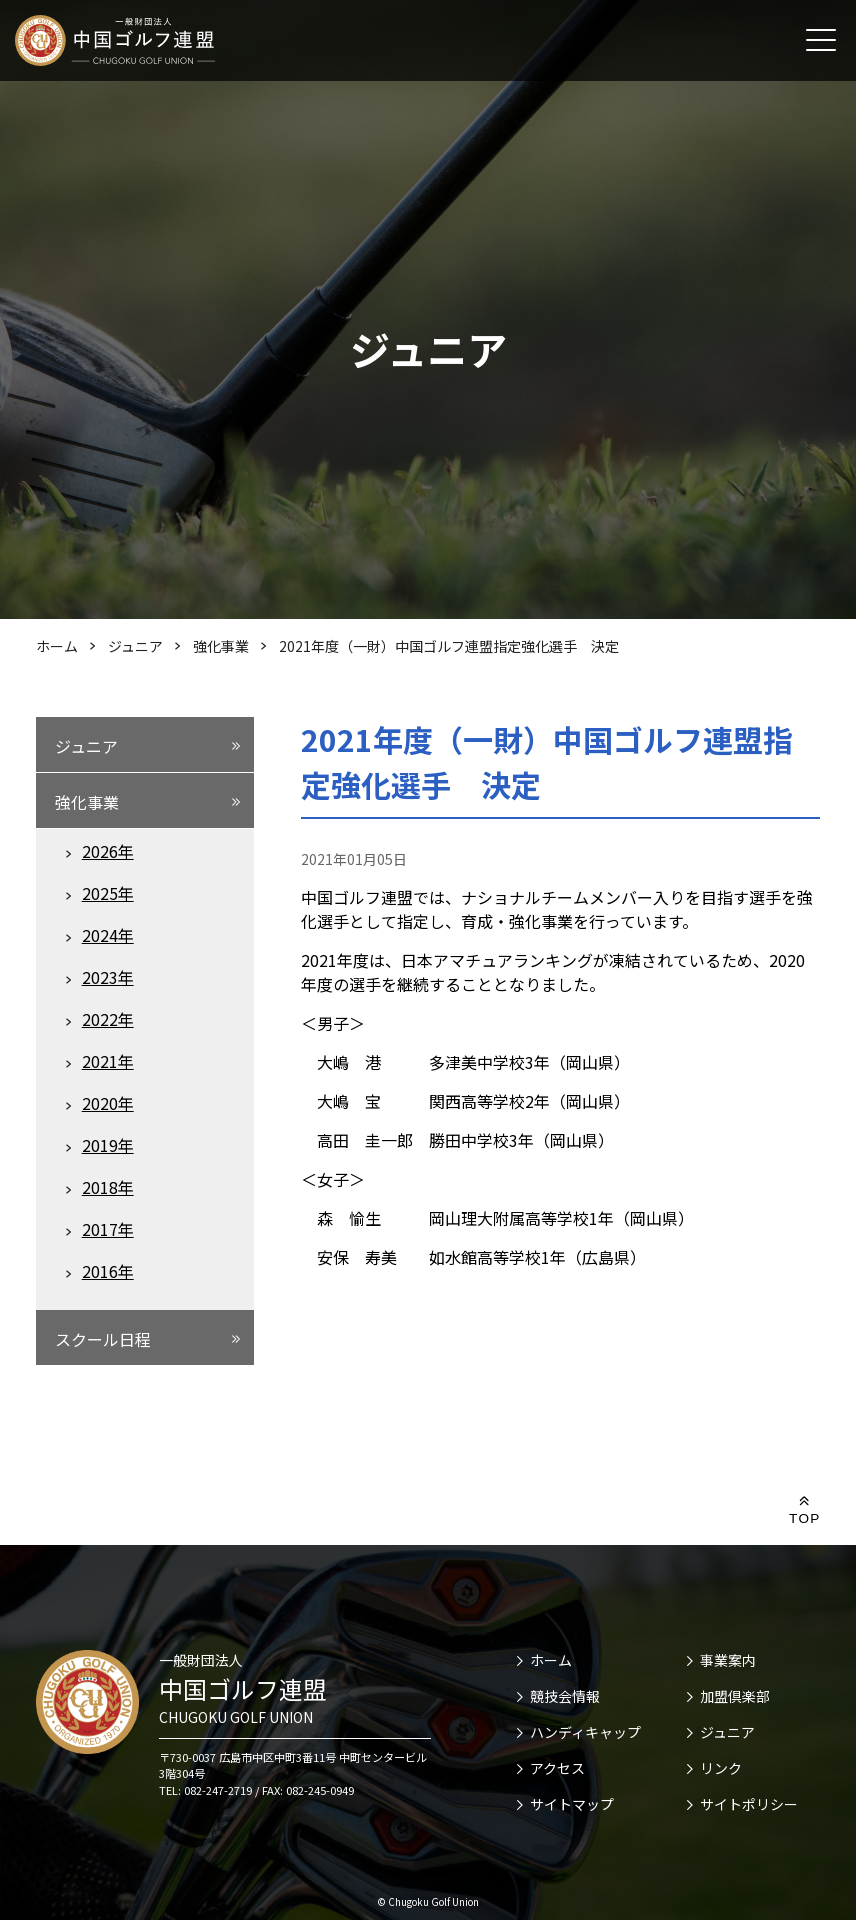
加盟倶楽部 (735, 1696)
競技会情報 (565, 1696)
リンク (721, 1768)
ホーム (551, 1660)
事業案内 (728, 1660)
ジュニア (727, 1732)
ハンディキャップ (585, 1732)
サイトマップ (572, 1804)
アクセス (557, 1768)
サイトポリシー (749, 1804)
